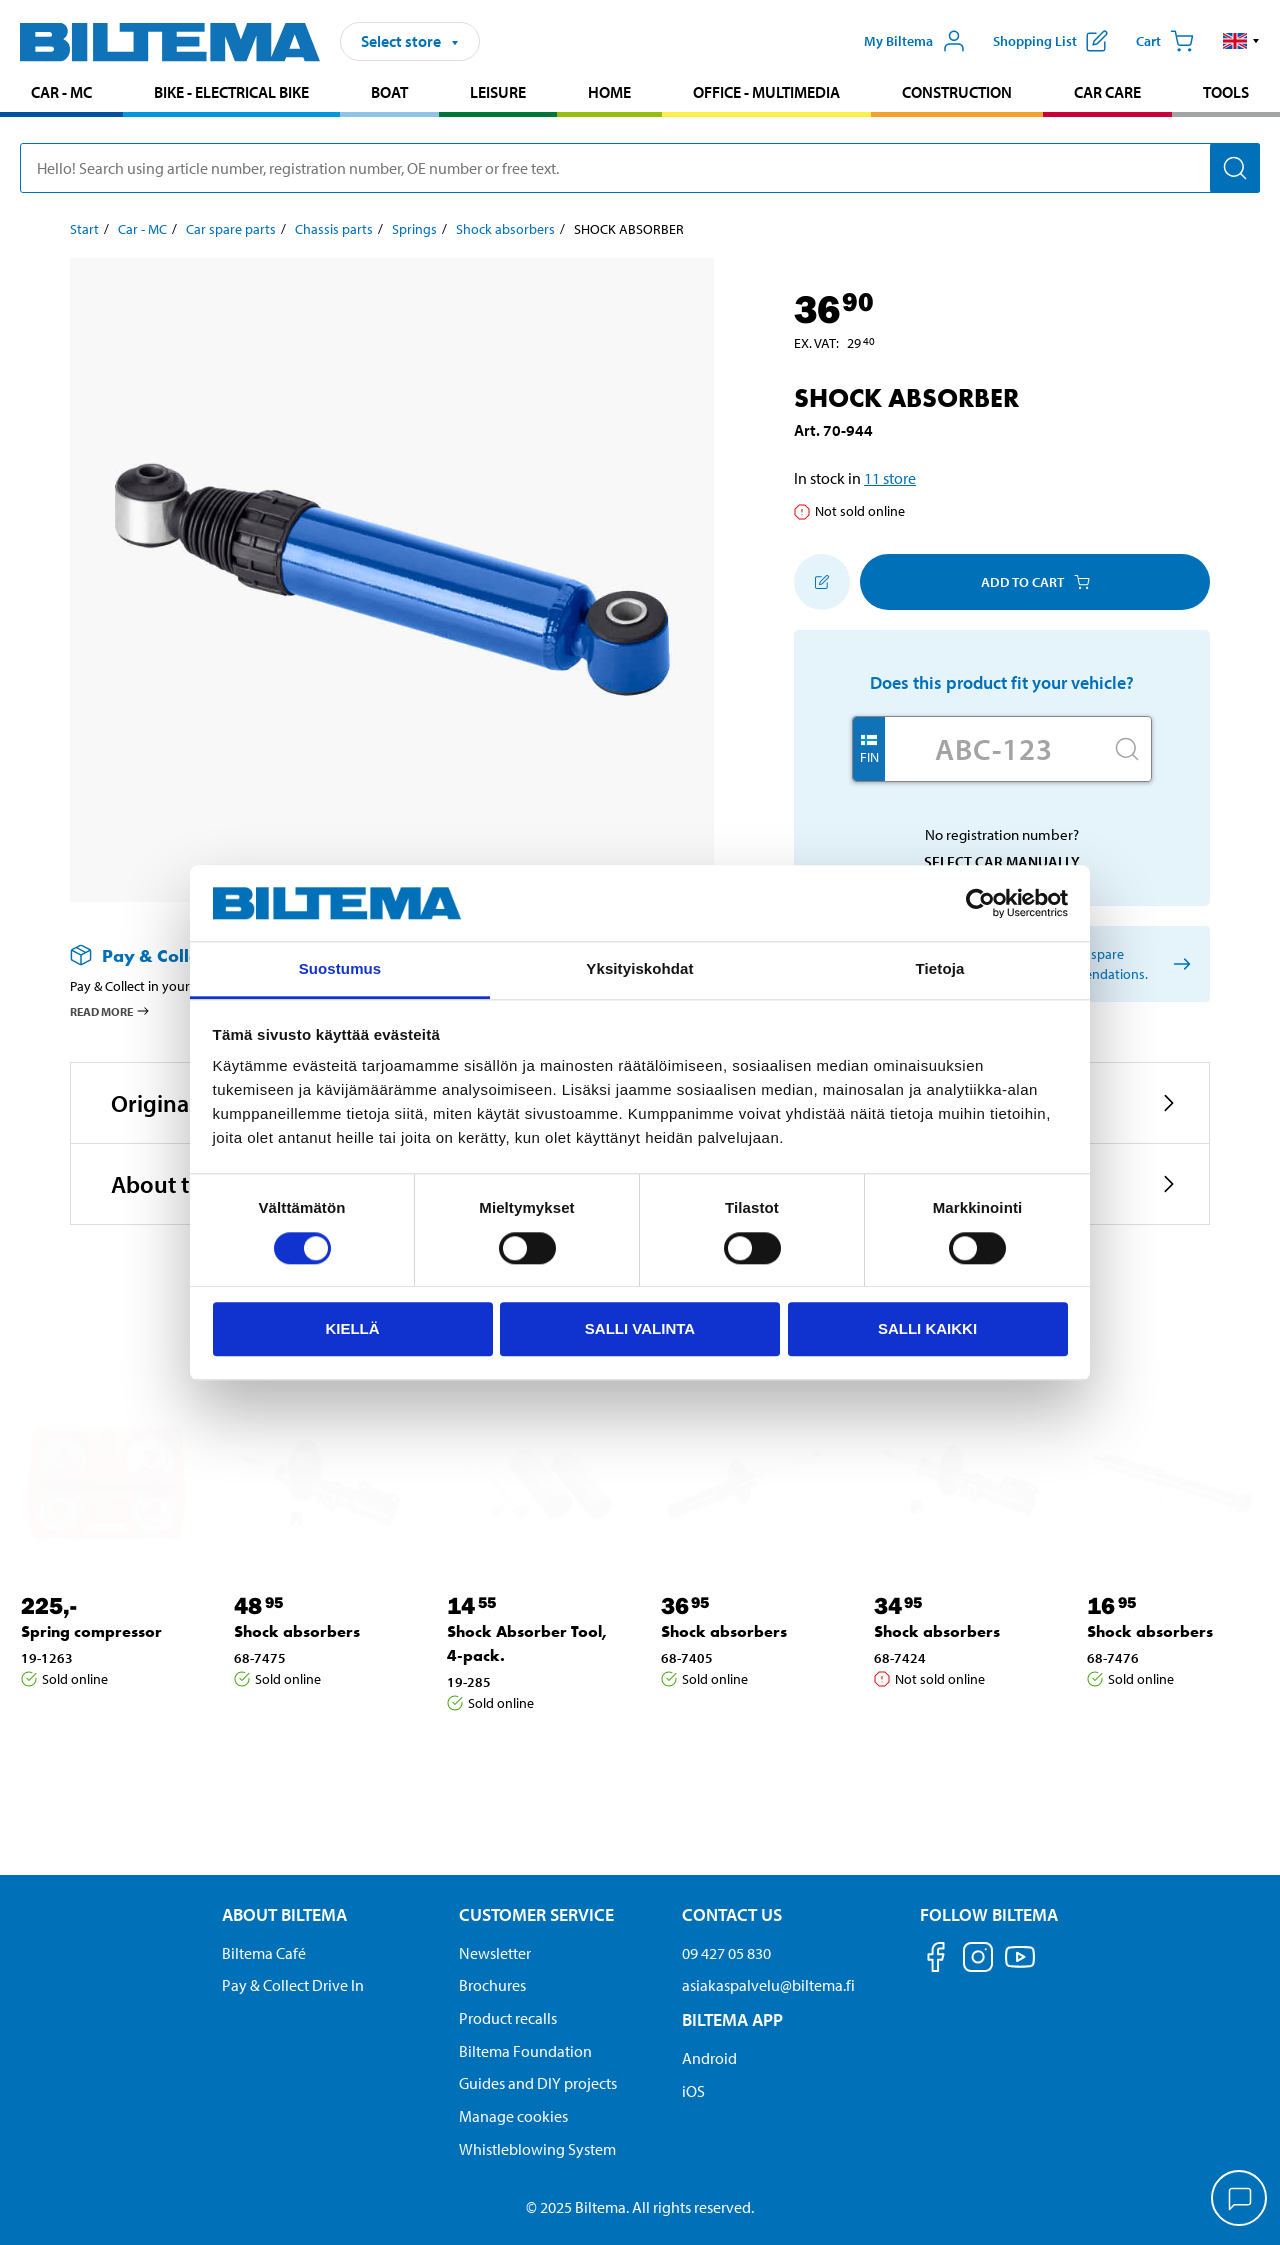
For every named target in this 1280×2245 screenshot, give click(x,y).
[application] (1240, 2200)
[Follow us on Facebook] (936, 1960)
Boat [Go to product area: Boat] (389, 92)
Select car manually (1002, 861)
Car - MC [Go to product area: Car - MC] (61, 92)
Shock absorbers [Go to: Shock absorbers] (505, 229)
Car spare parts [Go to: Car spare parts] (231, 229)
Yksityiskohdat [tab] (639, 969)
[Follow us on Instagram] (978, 1960)
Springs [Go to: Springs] (414, 229)
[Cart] (1165, 41)
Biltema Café (264, 1953)
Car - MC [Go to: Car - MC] (142, 229)
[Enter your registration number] (994, 749)
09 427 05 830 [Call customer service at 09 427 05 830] (726, 1953)
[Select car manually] (1178, 964)
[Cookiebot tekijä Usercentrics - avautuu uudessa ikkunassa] (980, 903)
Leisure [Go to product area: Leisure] (498, 92)
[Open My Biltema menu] (915, 41)
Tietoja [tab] (940, 969)
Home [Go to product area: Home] (609, 92)
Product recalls (508, 2018)
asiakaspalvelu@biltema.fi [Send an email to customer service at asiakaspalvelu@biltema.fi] (768, 1985)
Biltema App (732, 2019)
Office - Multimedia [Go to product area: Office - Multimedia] (766, 92)
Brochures (492, 1985)
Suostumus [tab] (340, 969)
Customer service (536, 1914)
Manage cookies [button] (513, 2116)
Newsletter (495, 1953)
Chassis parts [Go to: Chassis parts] (334, 229)
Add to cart (1035, 582)
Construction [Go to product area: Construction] (957, 92)
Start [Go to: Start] (84, 229)
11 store (890, 478)
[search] (640, 168)
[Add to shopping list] (822, 582)
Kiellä (352, 1328)
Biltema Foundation (525, 2051)
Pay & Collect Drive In (293, 1985)
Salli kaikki (927, 1328)
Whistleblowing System (537, 2149)
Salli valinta (640, 1328)
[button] (1241, 41)
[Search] (1235, 168)
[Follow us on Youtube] (1020, 1966)
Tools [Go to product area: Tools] (1226, 92)
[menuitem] (61, 94)
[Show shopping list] (1050, 41)
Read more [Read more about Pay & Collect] (110, 1011)
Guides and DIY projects (538, 2083)
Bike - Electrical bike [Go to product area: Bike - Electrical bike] (231, 92)
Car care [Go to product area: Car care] (1107, 92)
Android (709, 2058)
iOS (693, 2091)
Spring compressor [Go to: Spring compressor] (91, 1631)
